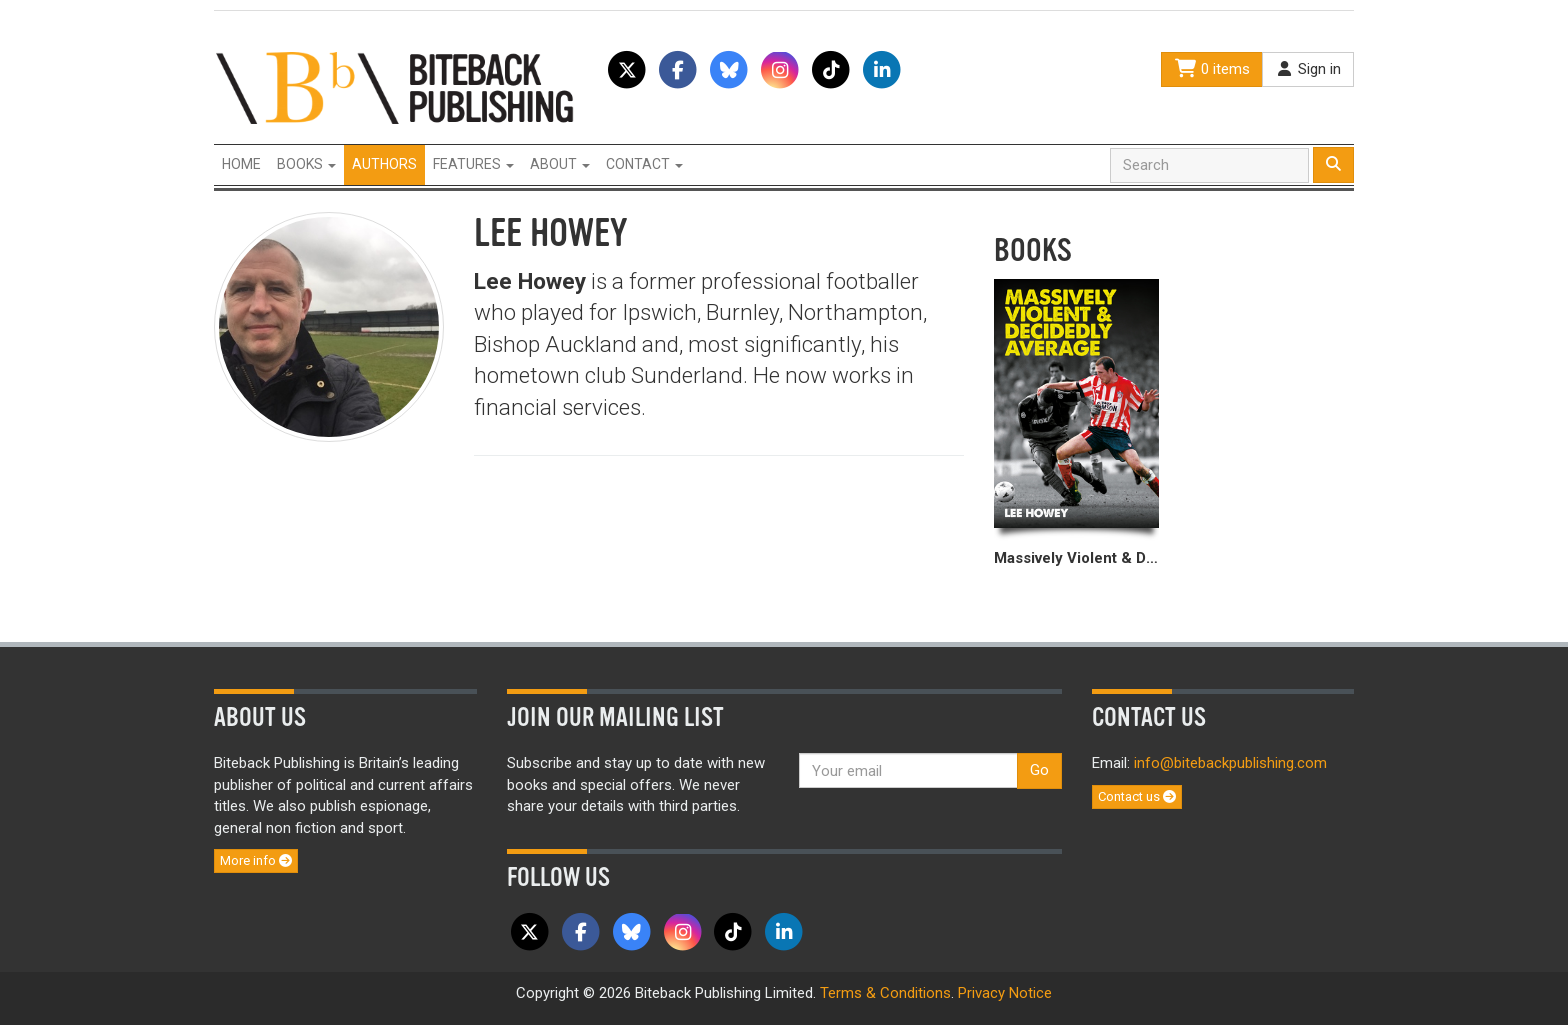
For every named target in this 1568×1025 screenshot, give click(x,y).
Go (1039, 770)
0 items (1212, 69)
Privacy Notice (1005, 993)
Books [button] (306, 164)
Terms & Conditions (885, 993)
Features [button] (473, 164)
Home (241, 164)
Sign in (1308, 69)
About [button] (560, 164)
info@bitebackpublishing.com (1230, 763)
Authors (384, 164)
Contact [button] (644, 164)
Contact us (1137, 796)
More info (256, 860)
